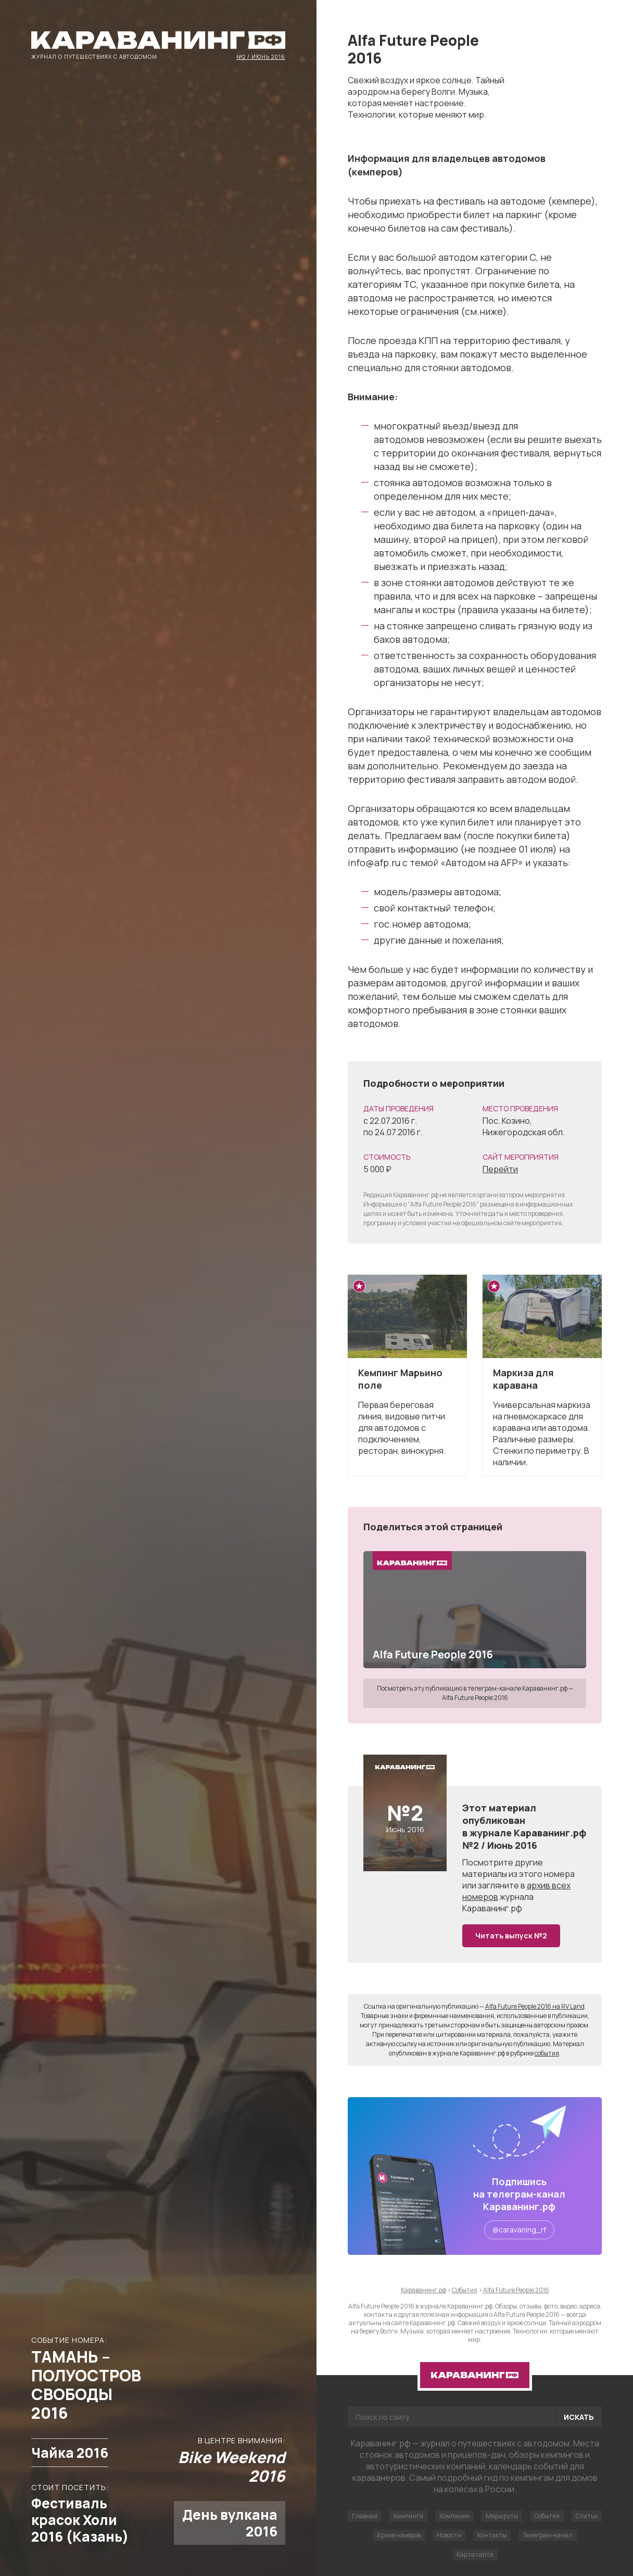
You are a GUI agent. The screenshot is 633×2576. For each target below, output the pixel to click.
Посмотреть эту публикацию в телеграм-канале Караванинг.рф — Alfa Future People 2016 (475, 1693)
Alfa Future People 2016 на (535, 2006)
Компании (454, 2515)
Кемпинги (408, 2515)
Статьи (587, 2515)
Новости (449, 2535)
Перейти (500, 1169)
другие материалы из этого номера (518, 1868)
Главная (364, 2515)
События (547, 2515)
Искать (579, 2417)
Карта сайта (475, 2554)
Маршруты (502, 2515)
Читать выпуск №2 (511, 1935)
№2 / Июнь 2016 (260, 56)
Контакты (492, 2535)
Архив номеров (399, 2535)
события (547, 2053)
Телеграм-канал (548, 2535)
